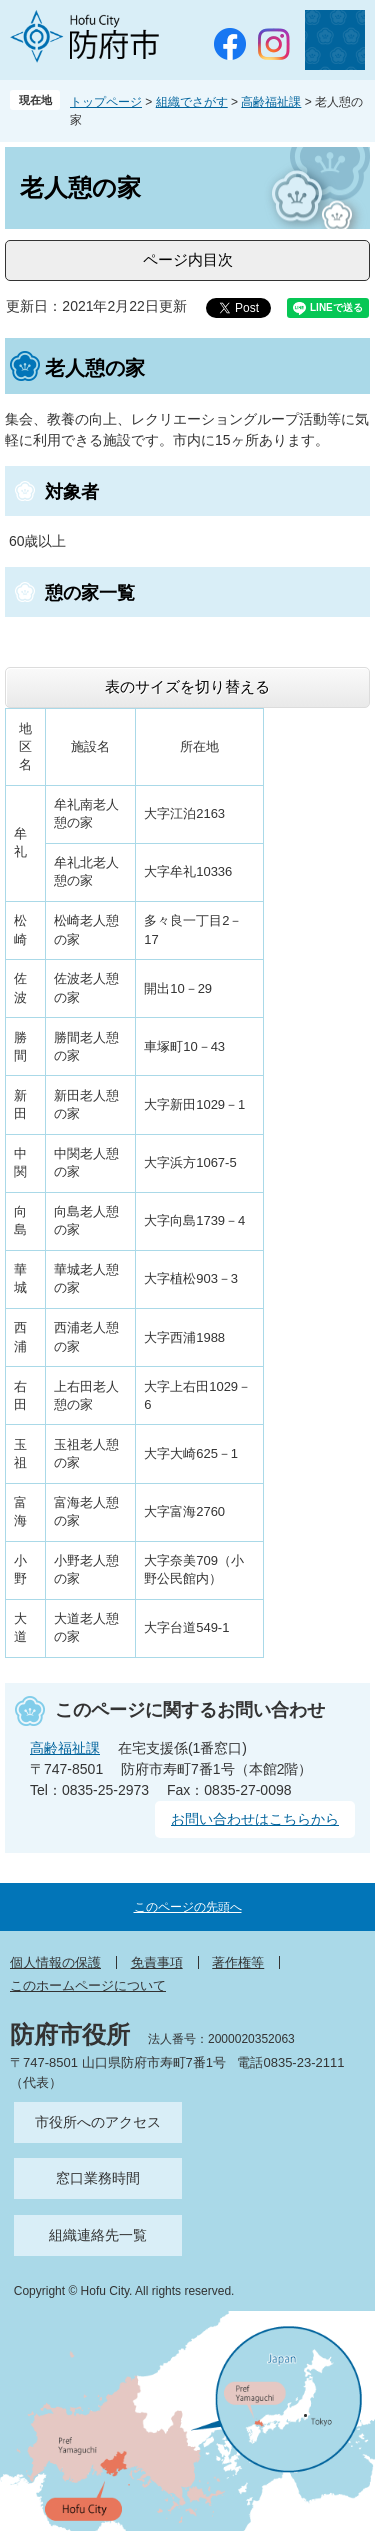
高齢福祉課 (271, 102)
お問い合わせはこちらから (255, 1819)
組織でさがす (192, 102)
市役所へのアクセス (98, 2122)
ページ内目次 (188, 259)
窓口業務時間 (98, 2178)
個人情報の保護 (55, 1962)
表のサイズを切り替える (187, 686)
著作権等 (238, 1962)
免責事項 (157, 1962)
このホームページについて (88, 1985)
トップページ (106, 102)
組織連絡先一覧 (98, 2235)
